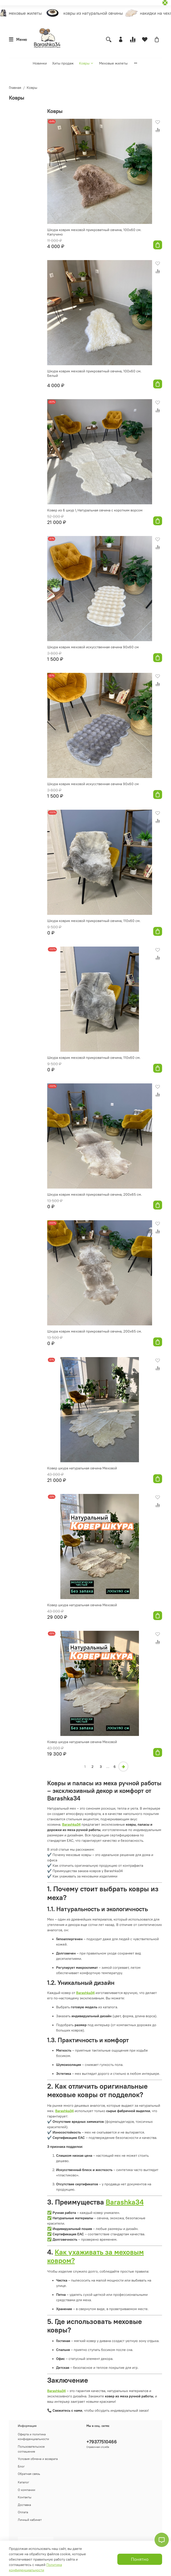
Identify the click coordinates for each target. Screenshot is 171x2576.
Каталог (23, 2482)
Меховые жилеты (113, 63)
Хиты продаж (63, 63)
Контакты (24, 2497)
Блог (21, 2466)
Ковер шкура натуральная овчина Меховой (82, 1468)
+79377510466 (101, 2442)
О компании (26, 2490)
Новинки (40, 63)
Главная (15, 87)
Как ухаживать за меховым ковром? (95, 2256)
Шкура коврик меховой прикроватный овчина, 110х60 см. (93, 920)
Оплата (23, 2512)
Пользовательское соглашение (31, 2449)
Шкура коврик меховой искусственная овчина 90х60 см (93, 647)
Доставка (24, 2505)
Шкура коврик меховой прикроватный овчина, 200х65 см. (94, 1194)
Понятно (140, 2559)
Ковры (86, 63)
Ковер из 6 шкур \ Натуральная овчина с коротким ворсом (94, 510)
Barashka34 (125, 2202)
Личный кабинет (30, 2520)
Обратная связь (29, 2474)
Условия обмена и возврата (38, 2459)
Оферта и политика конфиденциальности (33, 2436)
